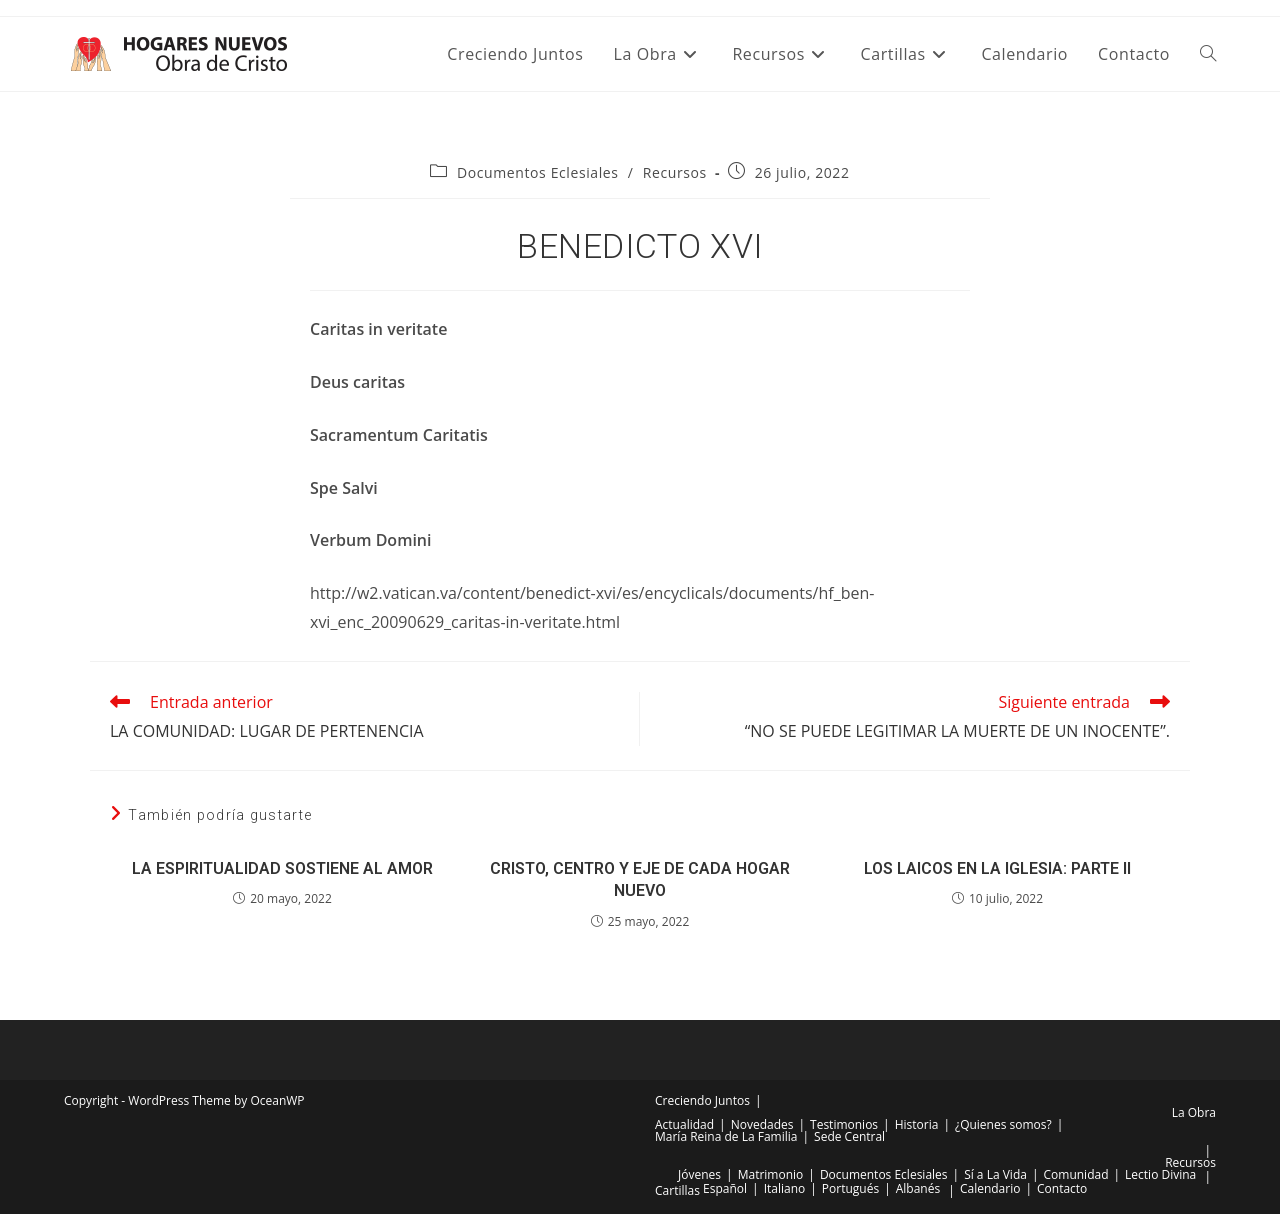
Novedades (762, 1124)
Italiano (785, 1188)
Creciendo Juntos (702, 1100)
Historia (917, 1124)
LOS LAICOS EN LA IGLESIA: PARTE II (997, 868)
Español (725, 1188)
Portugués (850, 1188)
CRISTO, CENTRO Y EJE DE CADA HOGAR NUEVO (640, 879)
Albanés (918, 1188)
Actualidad (684, 1124)
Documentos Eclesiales (538, 172)
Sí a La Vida (995, 1174)
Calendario (990, 1188)
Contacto (1062, 1188)
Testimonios (844, 1124)
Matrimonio (771, 1174)
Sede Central (849, 1136)
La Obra (1194, 1112)
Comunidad (1076, 1174)
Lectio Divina (1160, 1174)
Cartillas (677, 1190)
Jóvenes (699, 1174)
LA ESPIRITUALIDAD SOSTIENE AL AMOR (282, 868)
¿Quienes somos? (1003, 1124)
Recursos (675, 172)
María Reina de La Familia (726, 1136)
